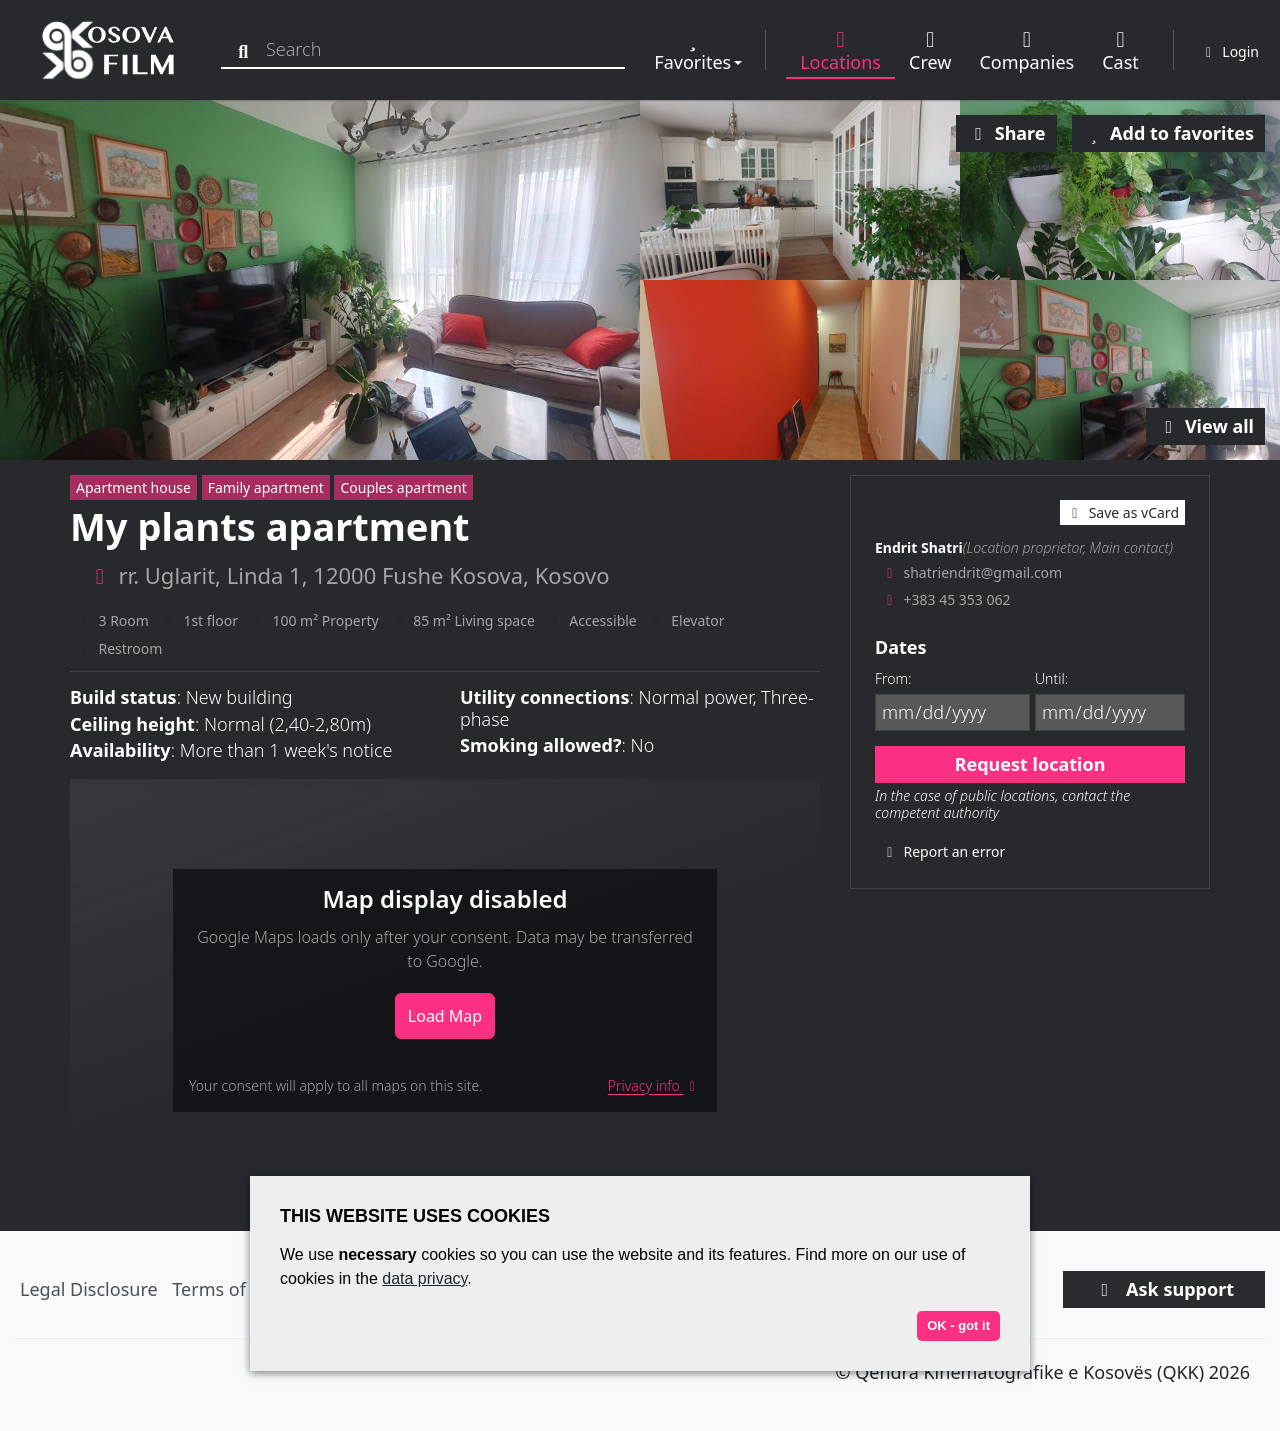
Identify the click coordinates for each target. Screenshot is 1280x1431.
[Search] (247, 49)
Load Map (445, 1016)
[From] (952, 712)
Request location (1030, 764)
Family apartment (266, 487)
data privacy (424, 1278)
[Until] (1110, 712)
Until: (1051, 678)
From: (893, 678)
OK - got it (958, 1325)
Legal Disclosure (89, 1289)
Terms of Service (241, 1289)
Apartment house (133, 487)
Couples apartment (403, 487)
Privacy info (654, 1085)
